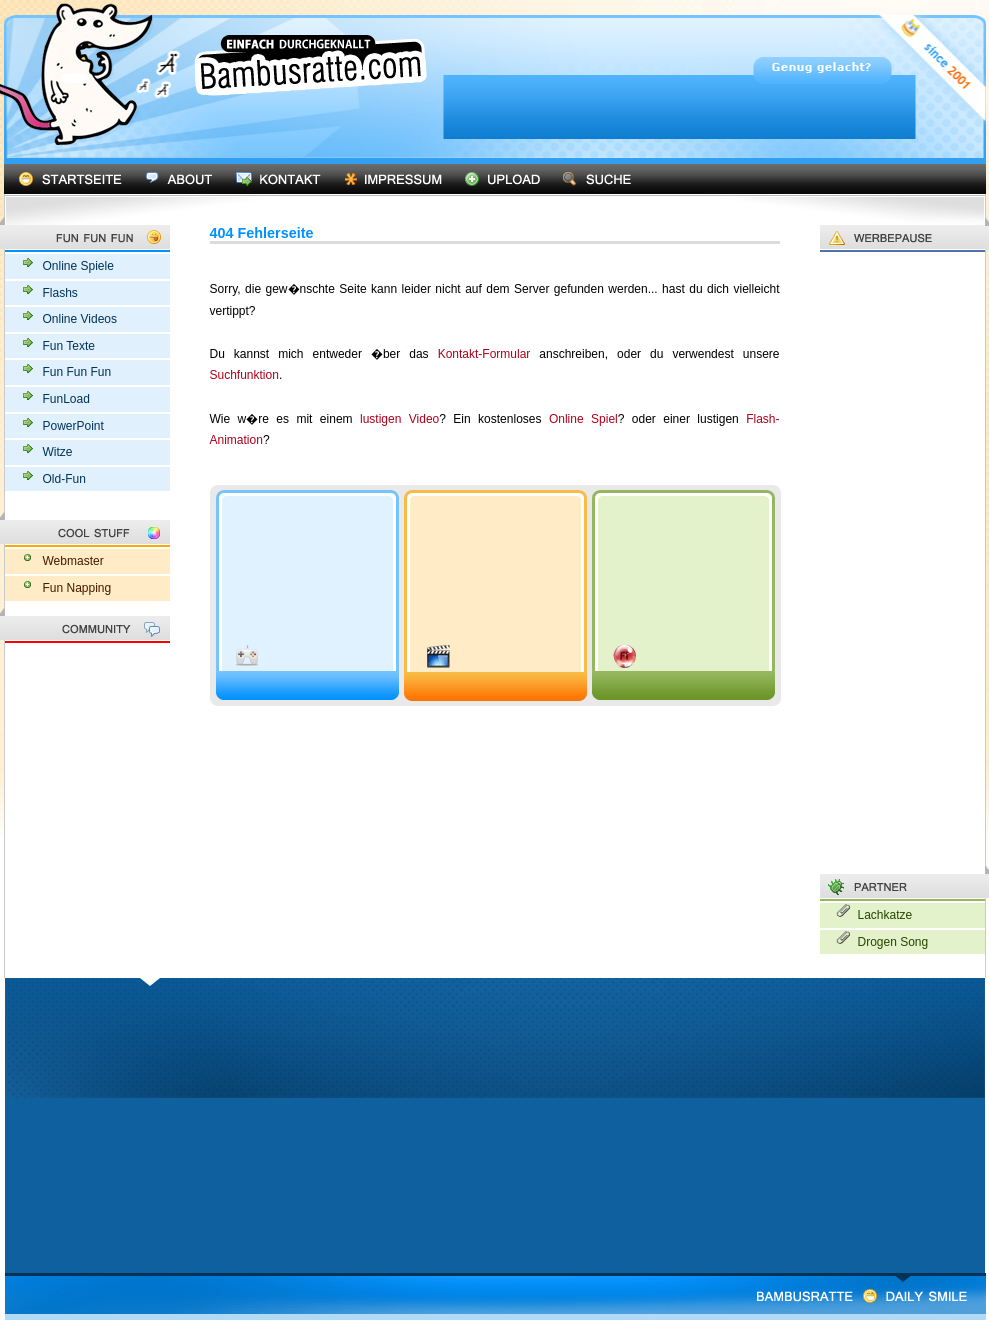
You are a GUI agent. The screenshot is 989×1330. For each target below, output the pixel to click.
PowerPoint (73, 426)
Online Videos (80, 319)
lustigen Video (399, 419)
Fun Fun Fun (77, 372)
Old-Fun (64, 479)
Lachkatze (885, 915)
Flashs (60, 293)
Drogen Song (893, 942)
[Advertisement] (647, 217)
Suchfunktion (244, 375)
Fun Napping (77, 588)
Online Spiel (583, 419)
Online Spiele (78, 266)
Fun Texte (69, 346)
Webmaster (73, 561)
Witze (58, 452)
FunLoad (66, 399)
